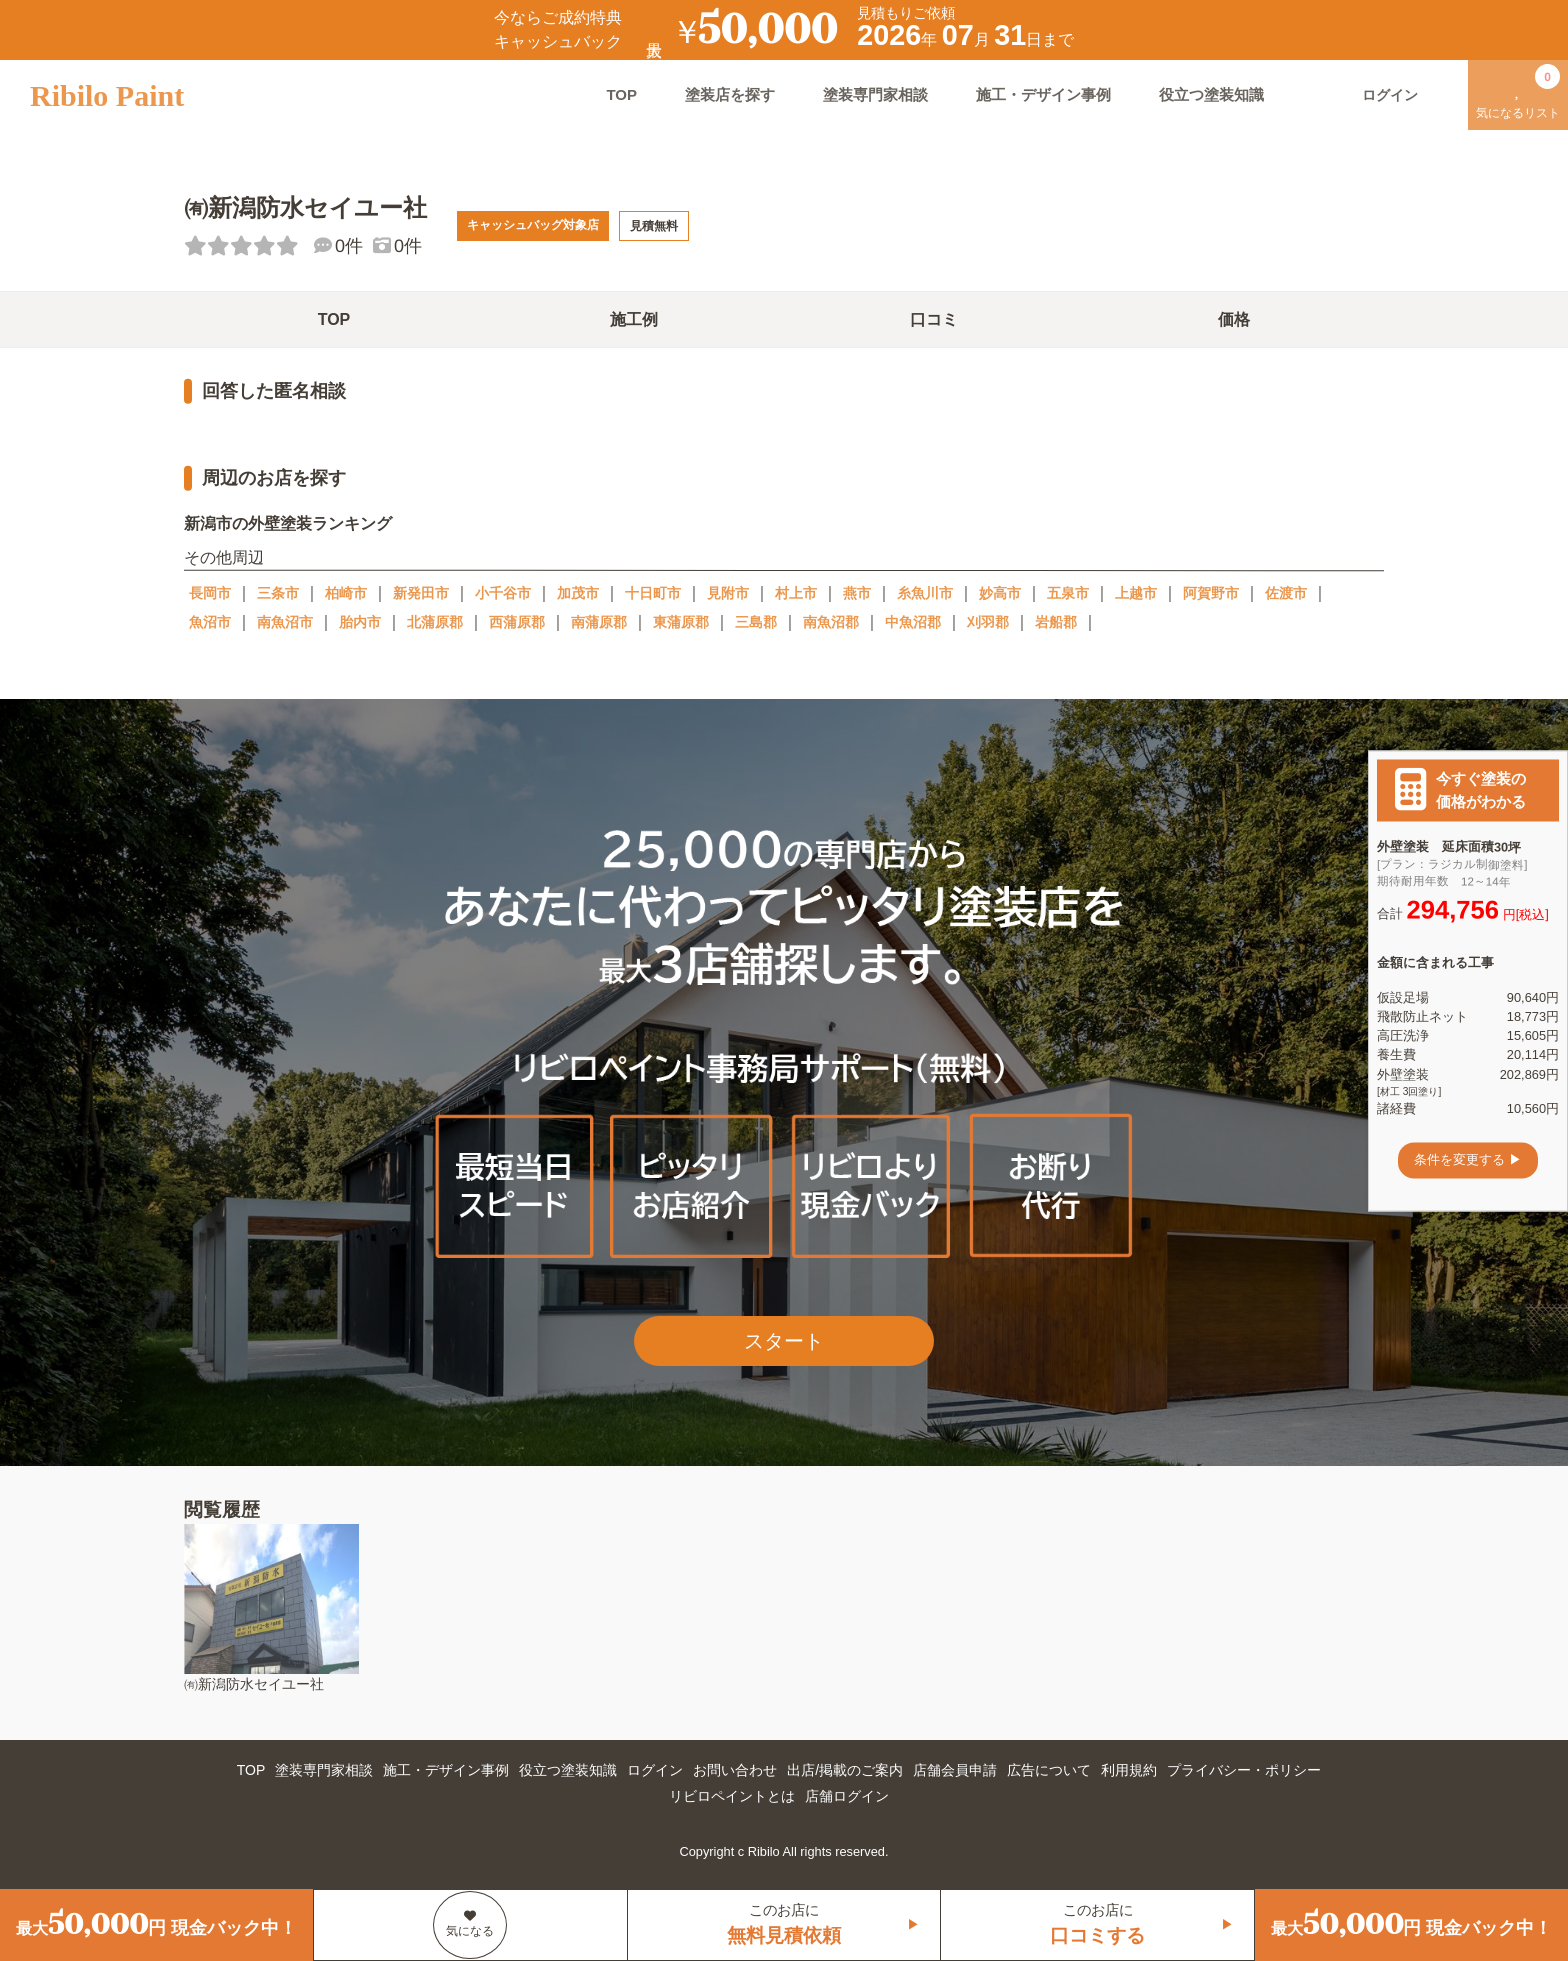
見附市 (728, 593)
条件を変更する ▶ (1468, 1160)
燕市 (857, 593)
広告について (1049, 1770)
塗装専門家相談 (875, 94)
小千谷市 (503, 593)
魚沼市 (210, 622)
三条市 (278, 593)
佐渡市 (1286, 593)
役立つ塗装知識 (1211, 94)
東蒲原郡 (681, 622)
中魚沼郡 (913, 622)
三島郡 (756, 622)
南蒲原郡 (599, 622)
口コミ (934, 319)
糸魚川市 (925, 593)
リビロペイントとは (732, 1796)
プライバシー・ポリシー (1244, 1770)
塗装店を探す (730, 94)
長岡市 (210, 593)
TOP (621, 94)
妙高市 (1000, 593)
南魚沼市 (285, 622)
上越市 (1136, 593)
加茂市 (578, 593)
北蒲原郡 (435, 622)
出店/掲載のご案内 (845, 1770)
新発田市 (421, 593)
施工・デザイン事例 (1043, 94)
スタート (784, 1341)
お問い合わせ (735, 1770)
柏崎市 (346, 593)
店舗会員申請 (955, 1770)
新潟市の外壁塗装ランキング (288, 523)
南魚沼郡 (831, 622)
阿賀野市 (1211, 593)
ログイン (655, 1770)
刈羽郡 (988, 622)
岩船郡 (1056, 622)
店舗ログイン (847, 1796)
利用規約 (1129, 1770)
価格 (1234, 319)
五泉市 (1068, 593)
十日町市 (653, 593)
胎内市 (360, 622)
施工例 (634, 319)
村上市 (796, 593)
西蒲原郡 (517, 622)
